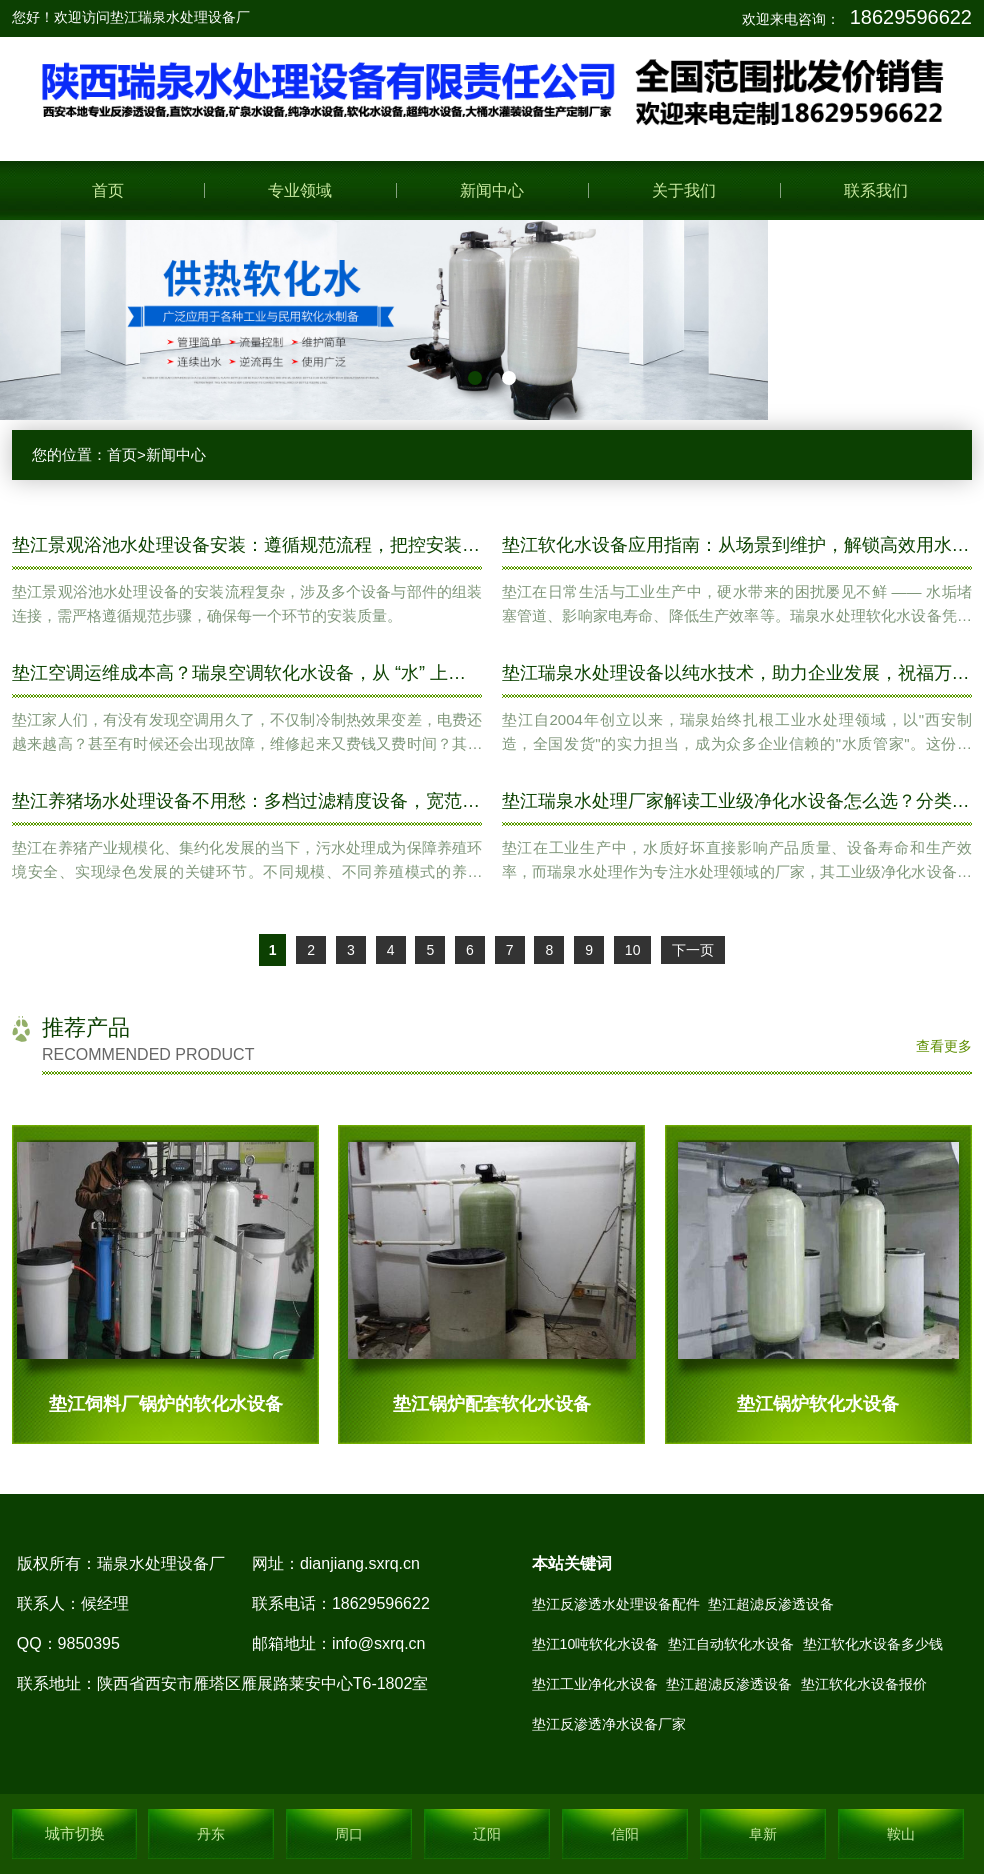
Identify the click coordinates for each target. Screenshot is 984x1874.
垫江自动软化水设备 (731, 1644)
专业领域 (300, 190)
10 (633, 950)
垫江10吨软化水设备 (596, 1644)
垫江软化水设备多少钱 (873, 1644)
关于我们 (684, 190)
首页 (108, 190)
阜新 (763, 1834)
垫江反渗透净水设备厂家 (609, 1724)
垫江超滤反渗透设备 (771, 1604)
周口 (349, 1834)
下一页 (693, 950)
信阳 (625, 1834)
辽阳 (487, 1834)
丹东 (211, 1834)
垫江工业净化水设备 (595, 1684)
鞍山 (901, 1834)
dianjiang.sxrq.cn (360, 1563)
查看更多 (944, 1046)
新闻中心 (492, 190)
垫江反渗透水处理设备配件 (616, 1604)
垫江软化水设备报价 (864, 1684)
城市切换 (75, 1833)
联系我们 (876, 190)
